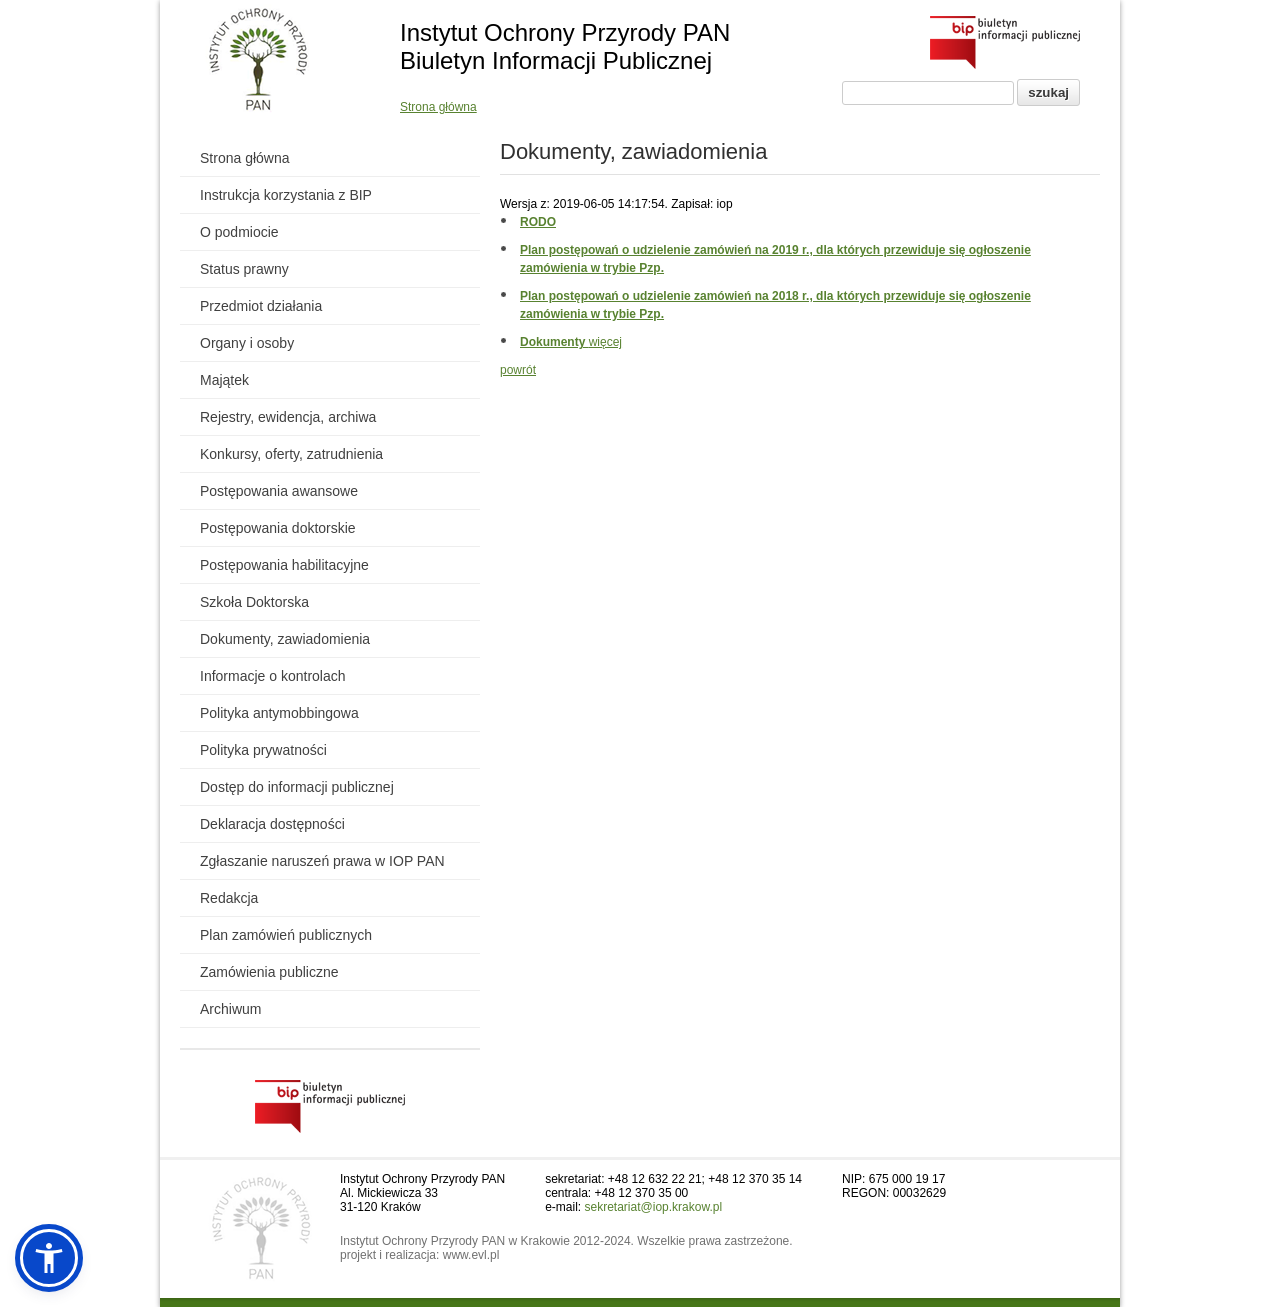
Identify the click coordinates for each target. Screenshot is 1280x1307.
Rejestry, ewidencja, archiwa (288, 417)
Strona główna (438, 107)
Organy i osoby (247, 343)
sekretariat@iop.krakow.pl (654, 1207)
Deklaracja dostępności (272, 824)
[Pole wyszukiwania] (928, 93)
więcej (571, 342)
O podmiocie (239, 232)
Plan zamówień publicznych (286, 935)
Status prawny (244, 269)
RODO (538, 222)
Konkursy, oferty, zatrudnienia (291, 454)
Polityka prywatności (263, 750)
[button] (49, 1258)
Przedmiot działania (261, 306)
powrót (518, 370)
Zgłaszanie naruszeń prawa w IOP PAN (322, 861)
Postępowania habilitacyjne (284, 565)
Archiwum (230, 1009)
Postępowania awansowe (279, 491)
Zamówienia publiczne (269, 972)
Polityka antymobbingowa (279, 713)
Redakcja (229, 898)
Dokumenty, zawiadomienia (285, 639)
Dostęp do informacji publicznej (297, 787)
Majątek (224, 380)
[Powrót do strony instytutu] (258, 61)
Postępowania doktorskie (278, 528)
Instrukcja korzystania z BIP (286, 195)
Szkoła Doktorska (254, 602)
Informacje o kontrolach (273, 676)
